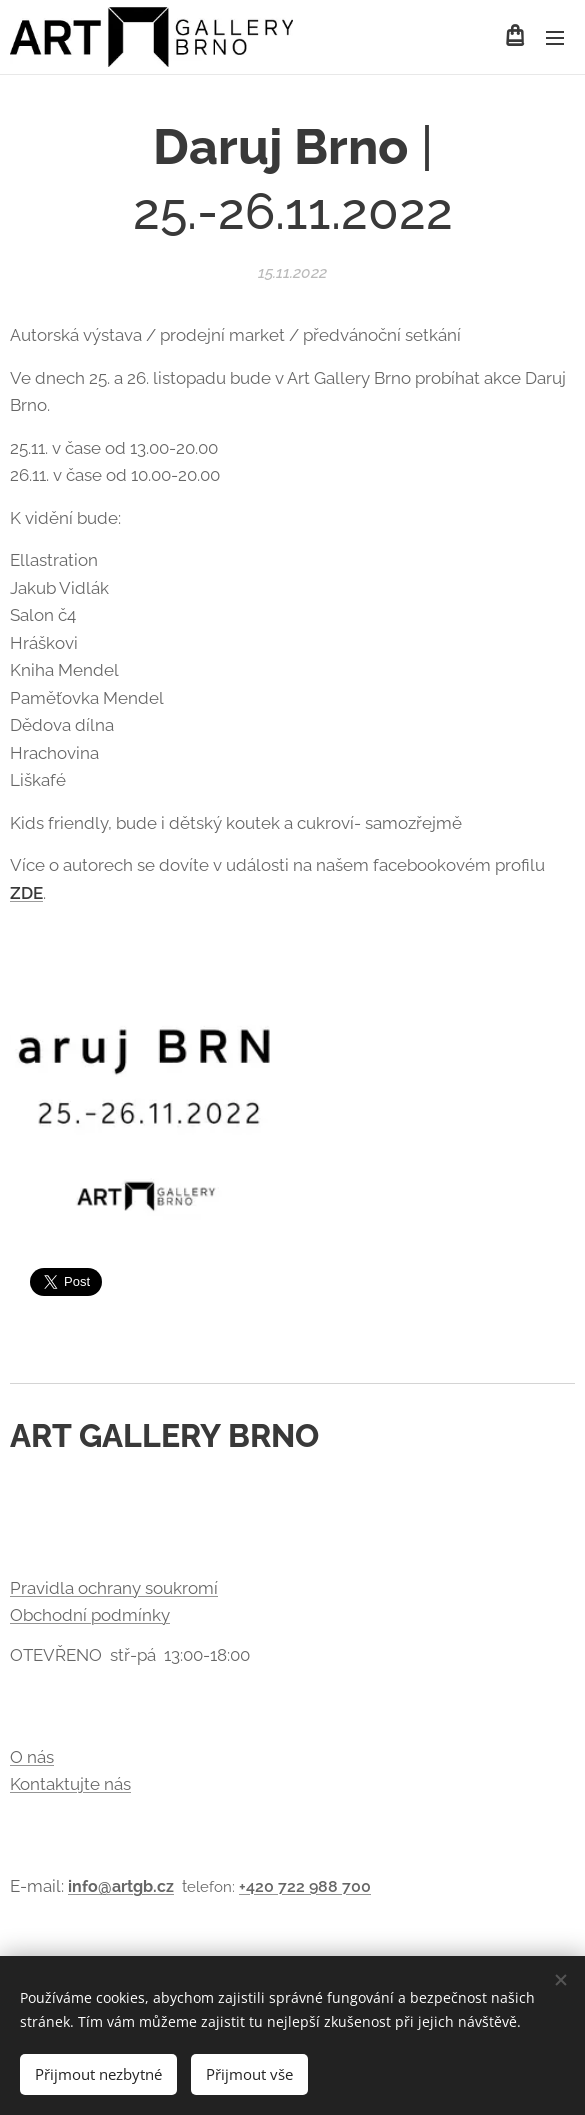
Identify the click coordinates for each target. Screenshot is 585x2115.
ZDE (26, 892)
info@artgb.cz (121, 1886)
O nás (32, 1757)
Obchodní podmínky (90, 1615)
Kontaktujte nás (70, 1784)
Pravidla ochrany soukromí (114, 1588)
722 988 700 (324, 1886)
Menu (555, 38)
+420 (258, 1886)
